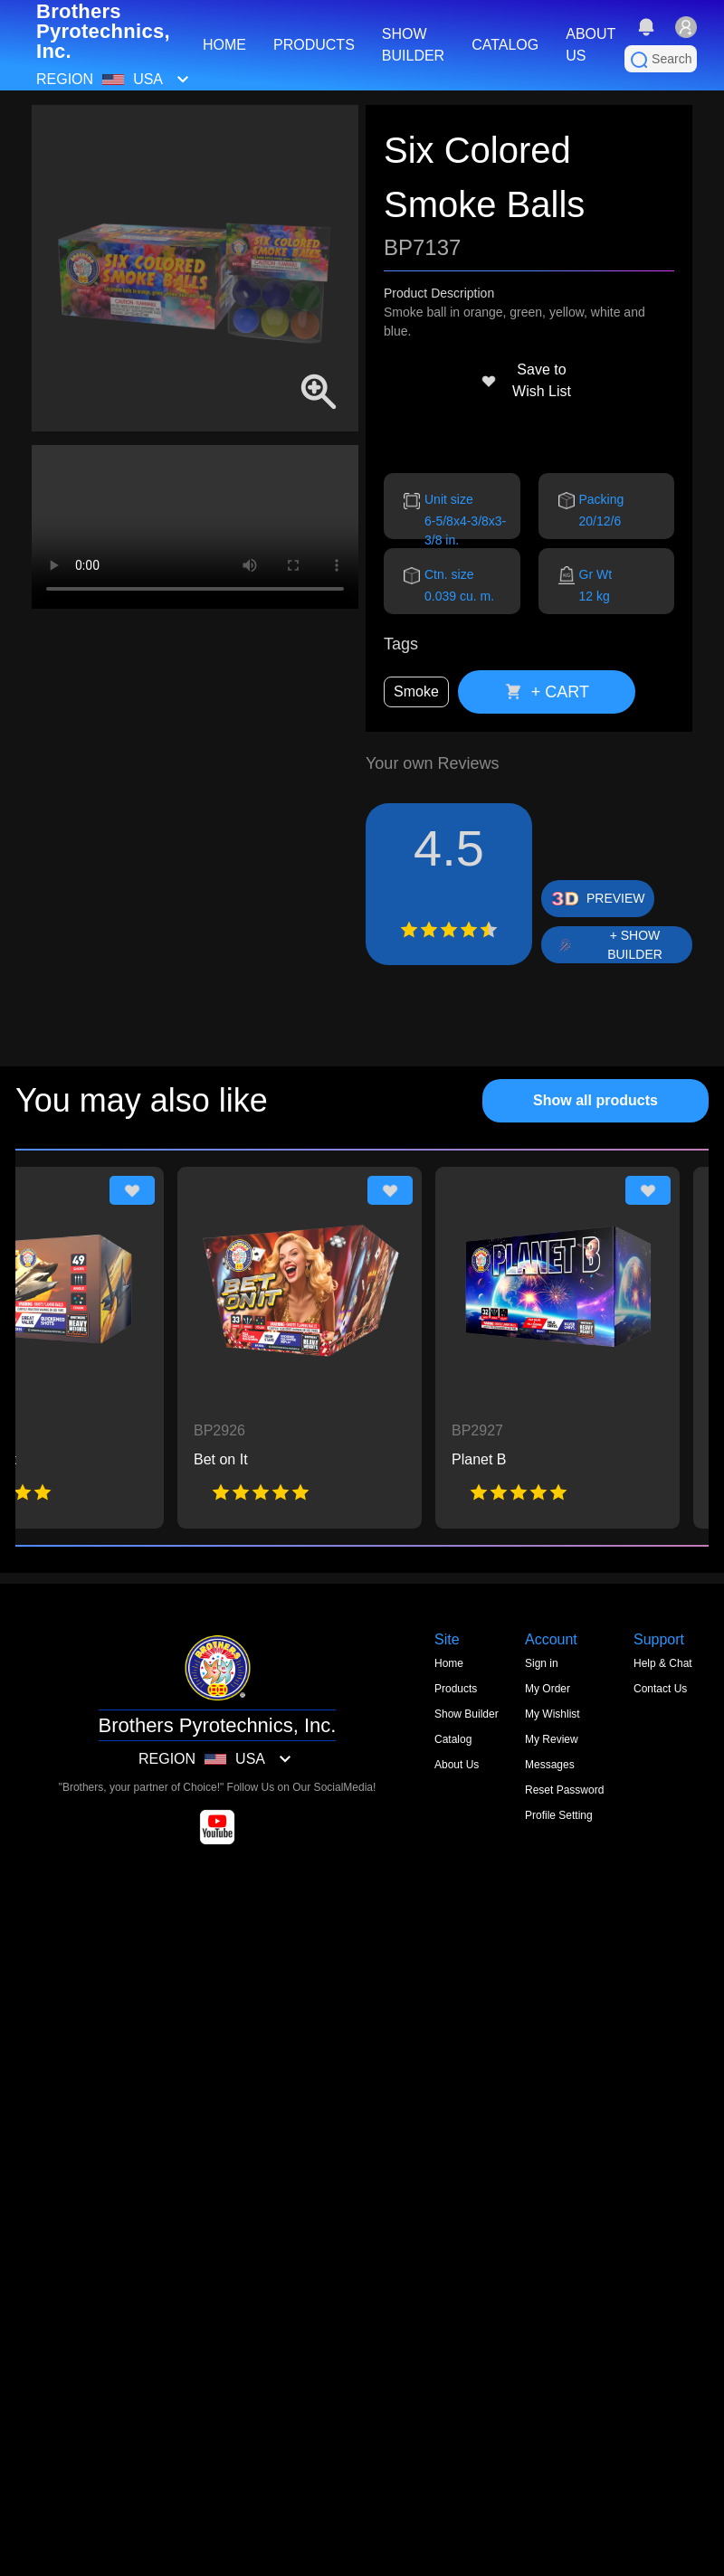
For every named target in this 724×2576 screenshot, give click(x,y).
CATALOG (505, 44)
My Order (547, 1688)
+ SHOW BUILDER (634, 944)
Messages (550, 1764)
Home (448, 1663)
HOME (224, 44)
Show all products (595, 1100)
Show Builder (466, 1714)
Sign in (541, 1663)
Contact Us (660, 1688)
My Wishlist (552, 1714)
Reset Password (564, 1790)
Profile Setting (559, 1815)
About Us (456, 1764)
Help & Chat (663, 1663)
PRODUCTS (314, 44)
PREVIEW (615, 898)
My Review (551, 1739)
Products (455, 1688)
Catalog (453, 1739)
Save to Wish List (526, 380)
